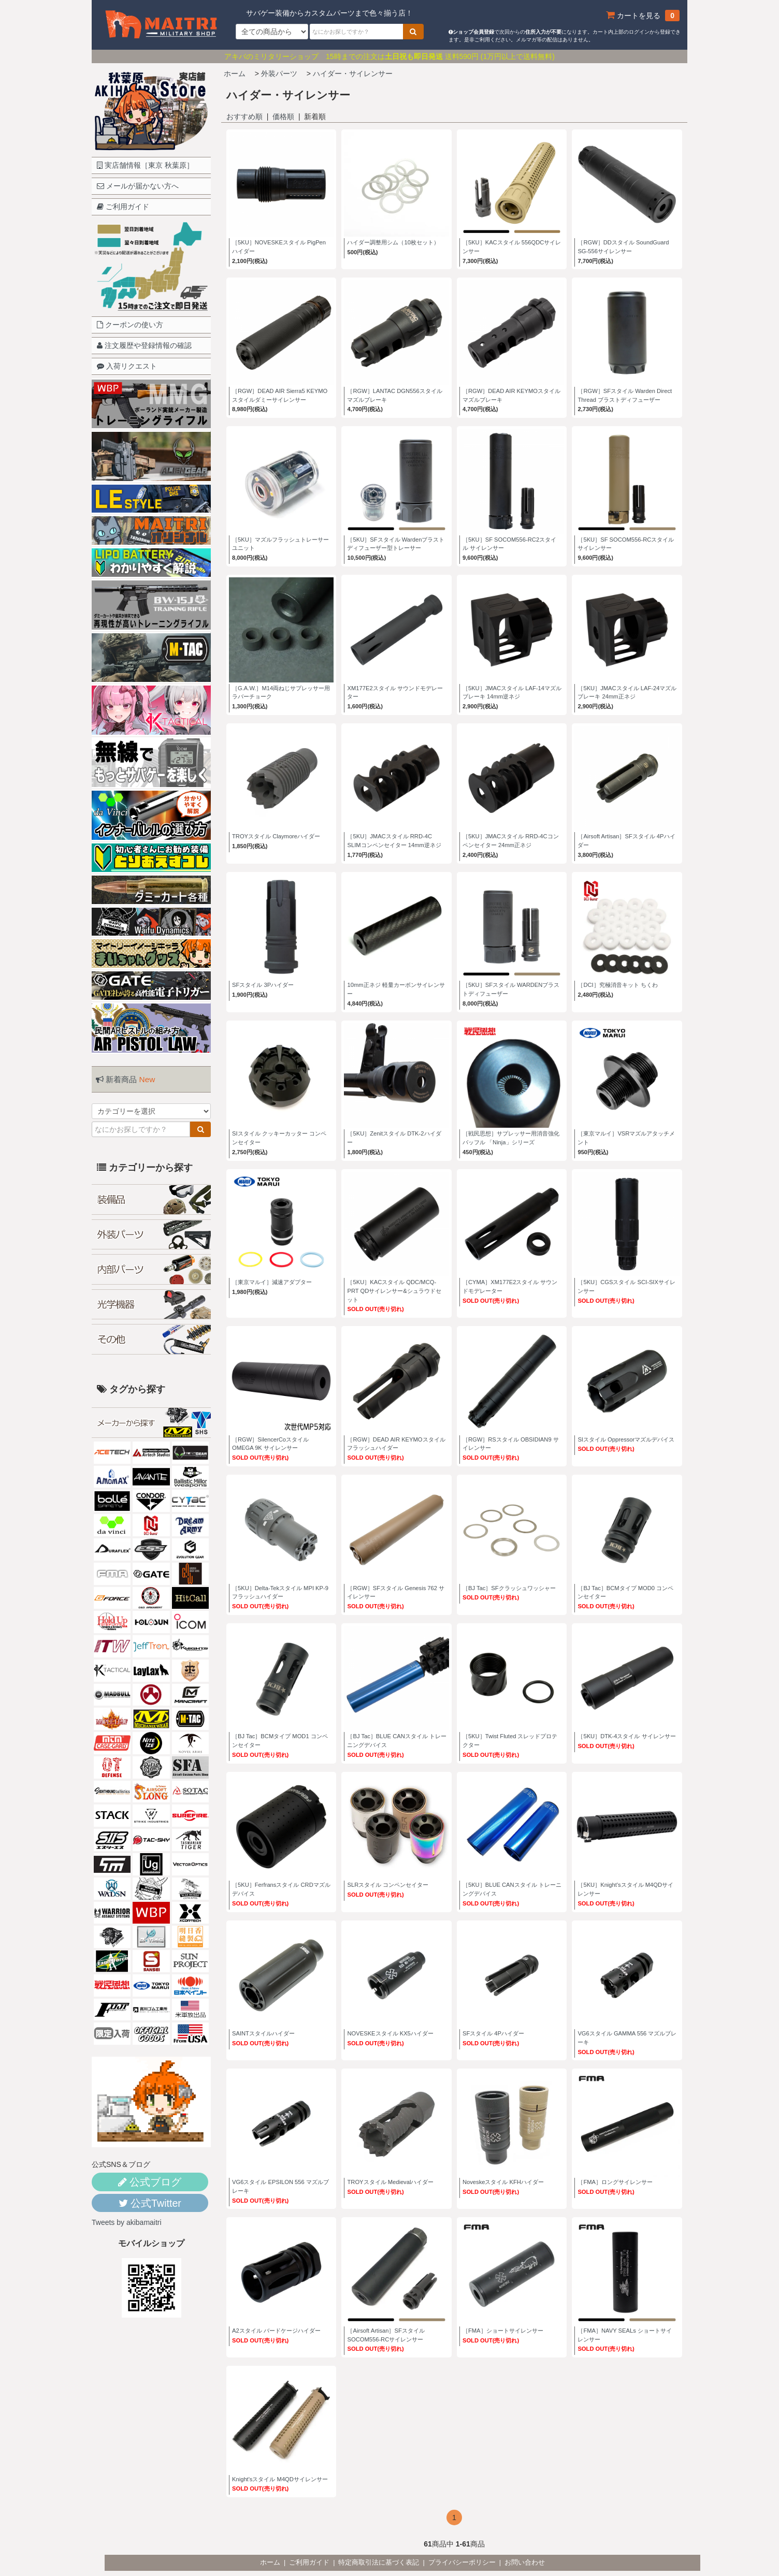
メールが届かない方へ (138, 186)
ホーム (235, 73)
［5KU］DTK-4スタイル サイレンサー (626, 1736)
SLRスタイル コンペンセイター (387, 1885)
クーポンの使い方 (130, 325)
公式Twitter (150, 2203)
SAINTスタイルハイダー (263, 2033)
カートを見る (643, 15)
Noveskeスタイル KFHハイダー (503, 2182)
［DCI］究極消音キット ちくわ (617, 985)
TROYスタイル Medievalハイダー (390, 2182)
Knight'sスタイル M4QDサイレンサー (280, 2479)
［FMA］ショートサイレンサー (503, 2330)
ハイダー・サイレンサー (353, 73)
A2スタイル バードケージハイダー (276, 2330)
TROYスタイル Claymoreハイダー (276, 836)
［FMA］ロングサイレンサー (615, 2182)
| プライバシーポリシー (461, 2562)
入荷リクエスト (127, 366)
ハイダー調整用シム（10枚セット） (393, 242)
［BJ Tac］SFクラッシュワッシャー (509, 1588)
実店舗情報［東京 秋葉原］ (145, 165)
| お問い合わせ (524, 2562)
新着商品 (125, 1079)
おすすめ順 (244, 116)
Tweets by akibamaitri (127, 2222)
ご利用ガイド (123, 206)
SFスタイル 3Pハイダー (263, 985)
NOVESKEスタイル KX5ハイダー (390, 2033)
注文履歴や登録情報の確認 (144, 345)
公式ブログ (149, 2182)
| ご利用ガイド (308, 2562)
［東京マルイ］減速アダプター (272, 1282)
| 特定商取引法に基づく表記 (378, 2562)
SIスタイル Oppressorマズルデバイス (626, 1439)
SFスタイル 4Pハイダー (493, 2033)
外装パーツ (279, 73)
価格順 (283, 116)
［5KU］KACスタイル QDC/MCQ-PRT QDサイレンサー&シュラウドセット (394, 1291)
